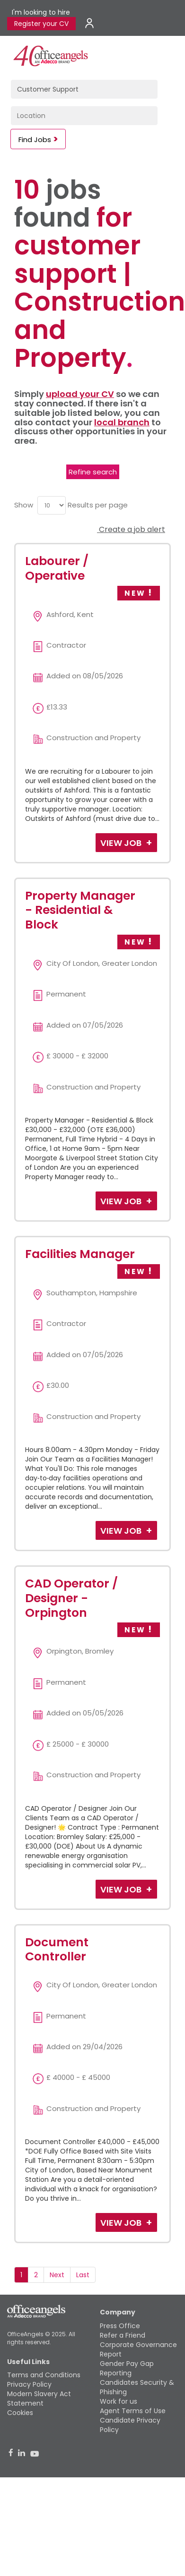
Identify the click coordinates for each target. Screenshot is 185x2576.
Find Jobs (34, 139)
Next (57, 2275)
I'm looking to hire (41, 12)
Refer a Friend (122, 2335)
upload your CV (80, 394)
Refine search (93, 472)
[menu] (51, 505)
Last (82, 2275)
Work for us (118, 2401)
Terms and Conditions (43, 2375)
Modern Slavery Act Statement (39, 2398)
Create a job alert (131, 529)
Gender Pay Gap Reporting (127, 2368)
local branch (122, 422)
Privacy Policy (29, 2384)
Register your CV (41, 23)
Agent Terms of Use (133, 2411)
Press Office (120, 2326)
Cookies (20, 2412)
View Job (121, 843)
